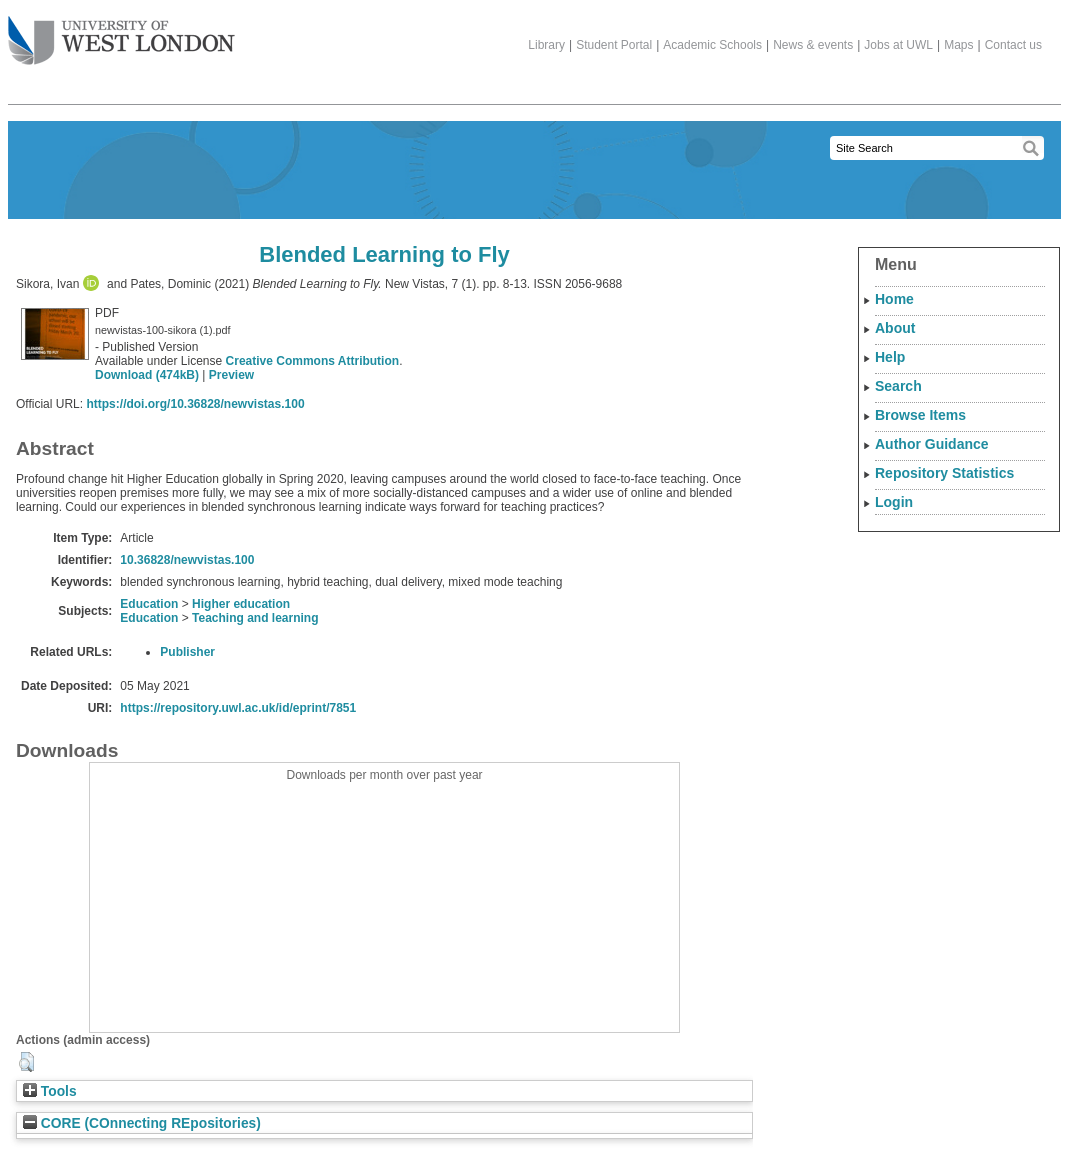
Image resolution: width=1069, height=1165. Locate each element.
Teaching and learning (255, 618)
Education (149, 604)
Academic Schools (712, 45)
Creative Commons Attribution (313, 361)
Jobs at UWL (898, 45)
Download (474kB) (147, 375)
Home (894, 299)
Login (894, 502)
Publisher (187, 652)
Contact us (1013, 45)
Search (898, 386)
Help (890, 357)
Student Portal (614, 45)
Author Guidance (932, 444)
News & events (813, 45)
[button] (26, 1062)
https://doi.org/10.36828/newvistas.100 (195, 404)
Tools (50, 1091)
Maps (958, 45)
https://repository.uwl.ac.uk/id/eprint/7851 (238, 708)
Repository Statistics (944, 473)
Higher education (241, 604)
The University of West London (121, 33)
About (895, 328)
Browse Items (920, 415)
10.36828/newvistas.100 (187, 560)
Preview (231, 375)
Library (546, 45)
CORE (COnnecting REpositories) (142, 1123)
